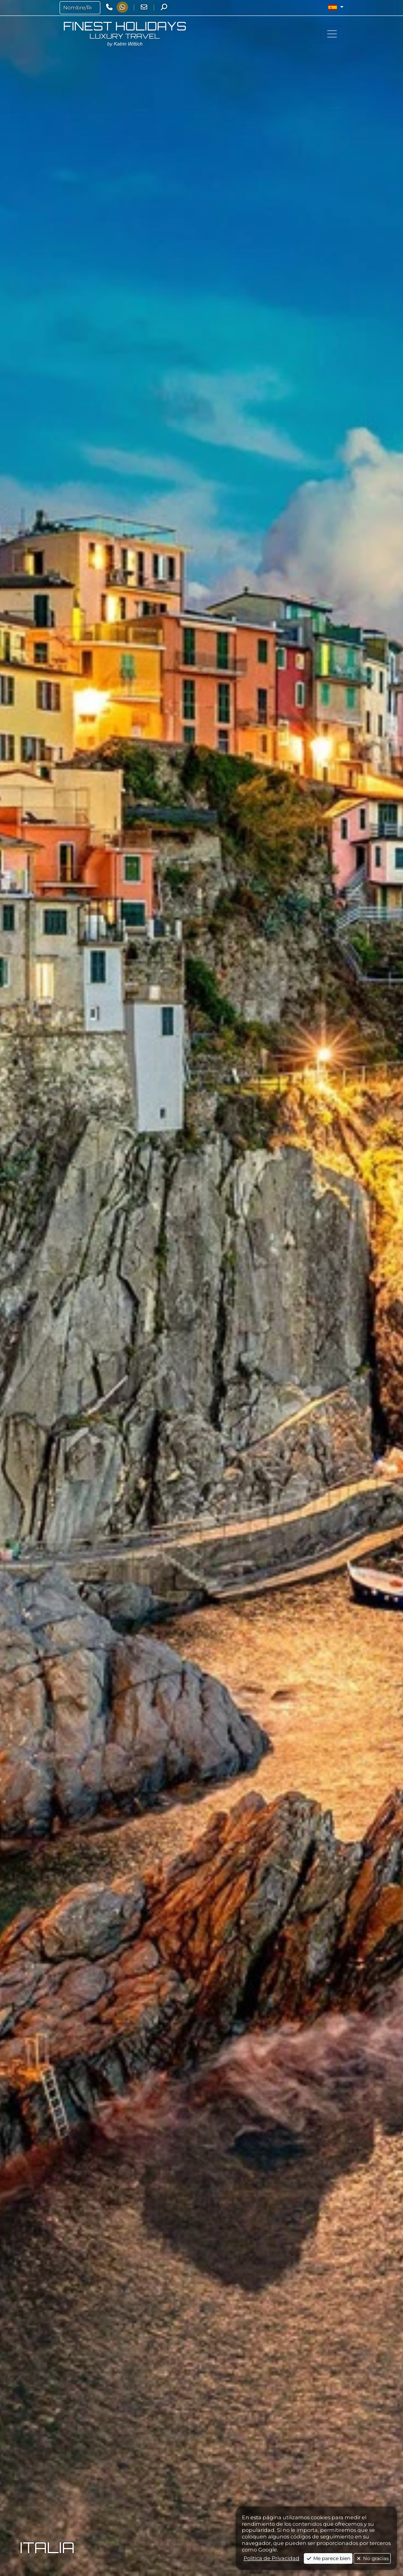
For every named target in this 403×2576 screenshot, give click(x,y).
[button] (335, 7)
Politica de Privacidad (271, 2558)
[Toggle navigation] (332, 34)
